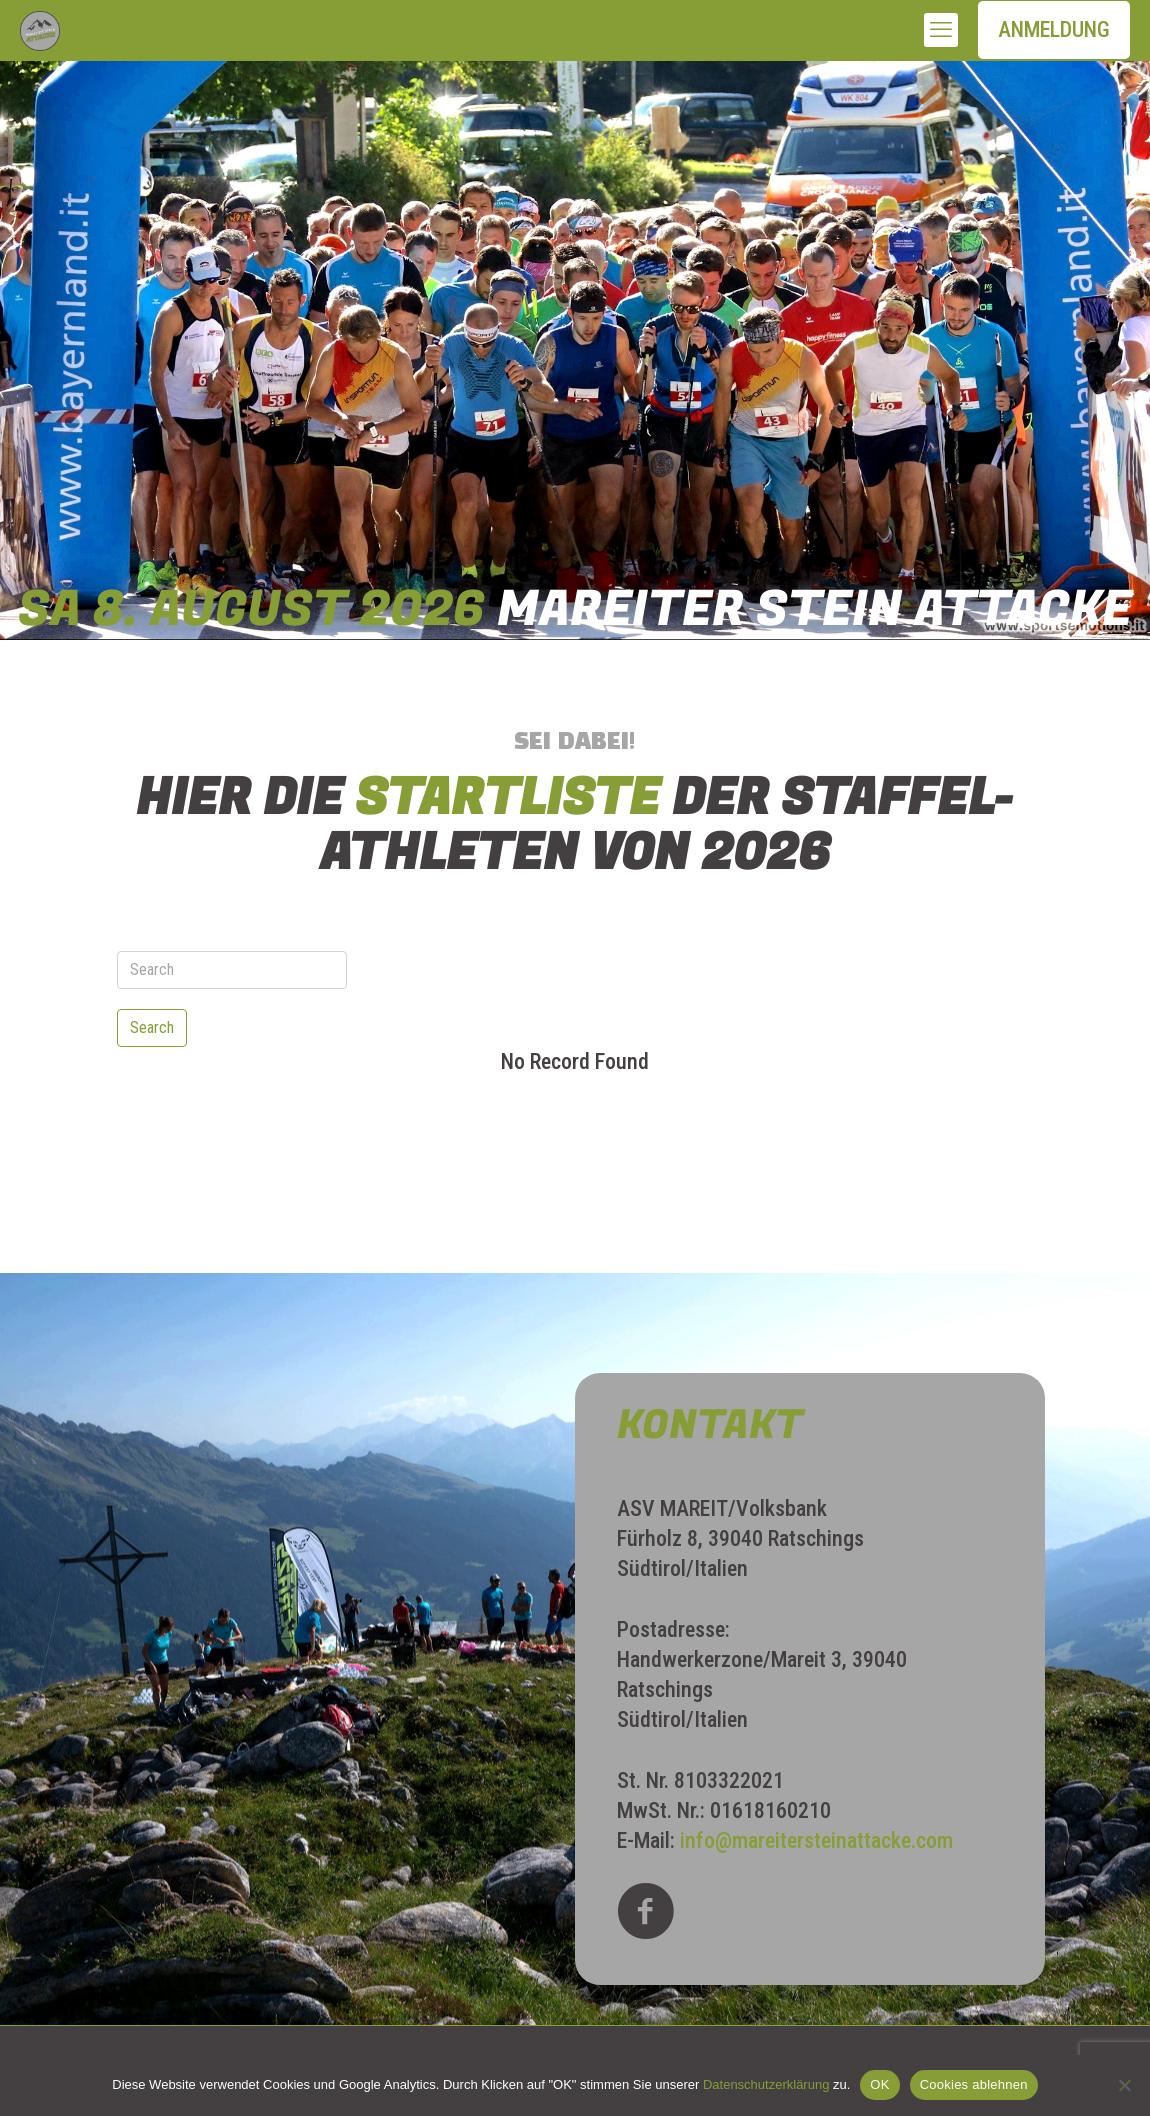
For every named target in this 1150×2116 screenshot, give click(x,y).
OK (879, 2084)
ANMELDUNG (1054, 29)
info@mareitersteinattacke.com (816, 1840)
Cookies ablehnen (974, 2084)
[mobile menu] (941, 30)
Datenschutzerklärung (766, 2084)
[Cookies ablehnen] (1125, 2085)
